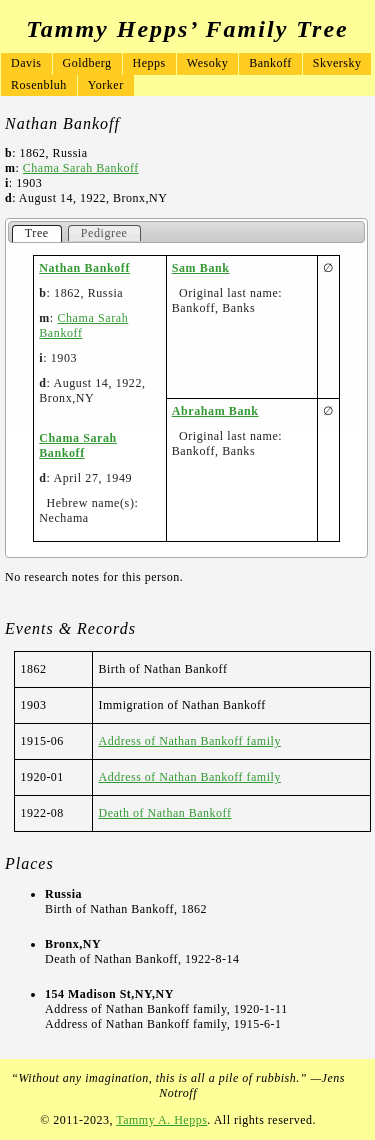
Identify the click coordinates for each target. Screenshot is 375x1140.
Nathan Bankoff (84, 268)
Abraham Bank (215, 411)
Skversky (337, 63)
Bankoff (270, 63)
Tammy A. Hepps (161, 1120)
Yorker (106, 85)
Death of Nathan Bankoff (164, 813)
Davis (26, 63)
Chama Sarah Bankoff (81, 168)
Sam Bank (201, 268)
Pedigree (104, 233)
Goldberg (87, 63)
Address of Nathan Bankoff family (189, 741)
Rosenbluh (39, 85)
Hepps (149, 63)
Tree (37, 233)
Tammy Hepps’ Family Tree (187, 29)
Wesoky (207, 63)
